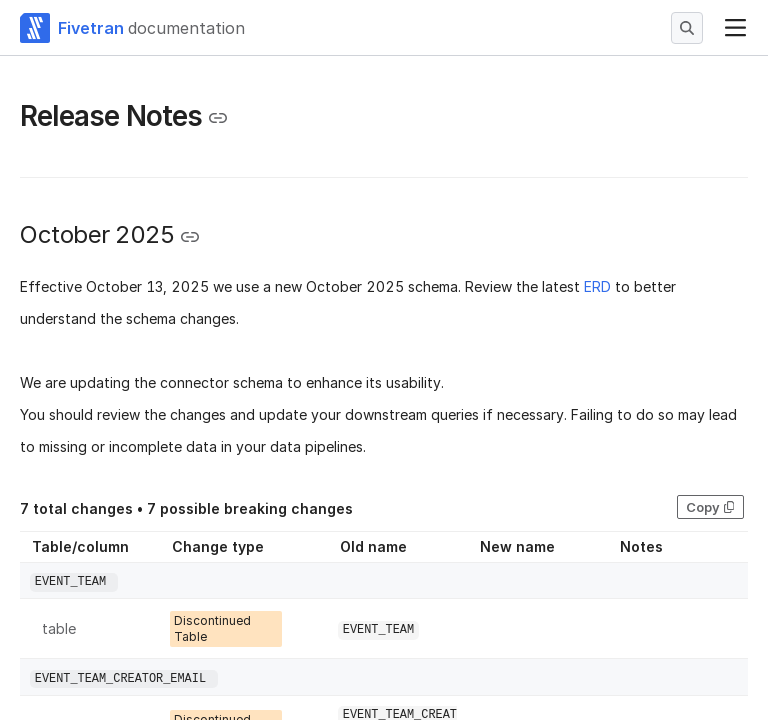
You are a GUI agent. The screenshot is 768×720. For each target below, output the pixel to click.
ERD (597, 286)
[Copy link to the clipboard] (218, 118)
